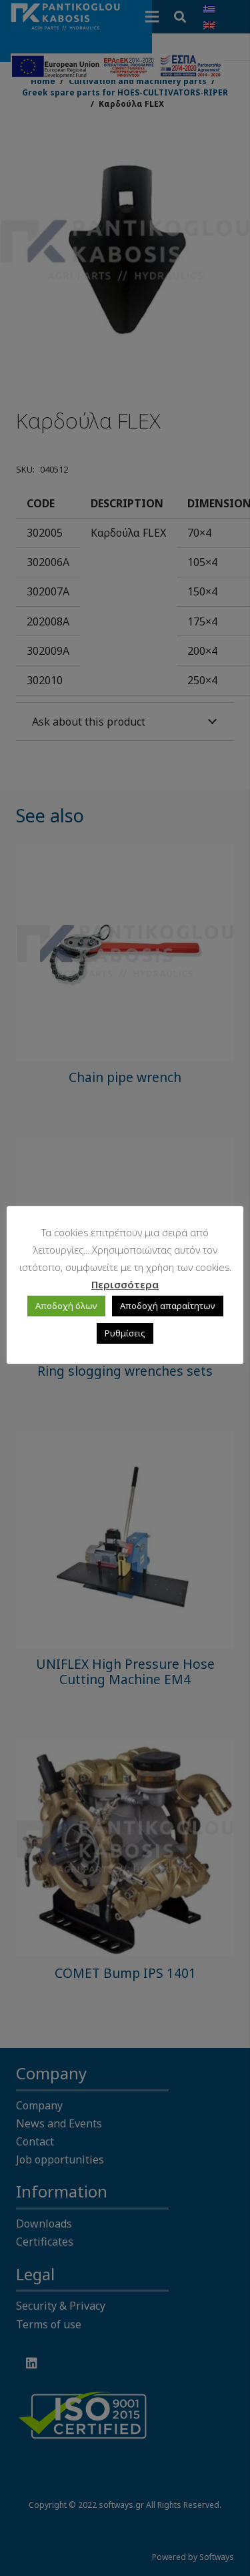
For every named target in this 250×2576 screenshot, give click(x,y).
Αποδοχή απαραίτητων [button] (167, 1306)
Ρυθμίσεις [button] (125, 1333)
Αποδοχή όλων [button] (66, 1306)
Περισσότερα (125, 1284)
